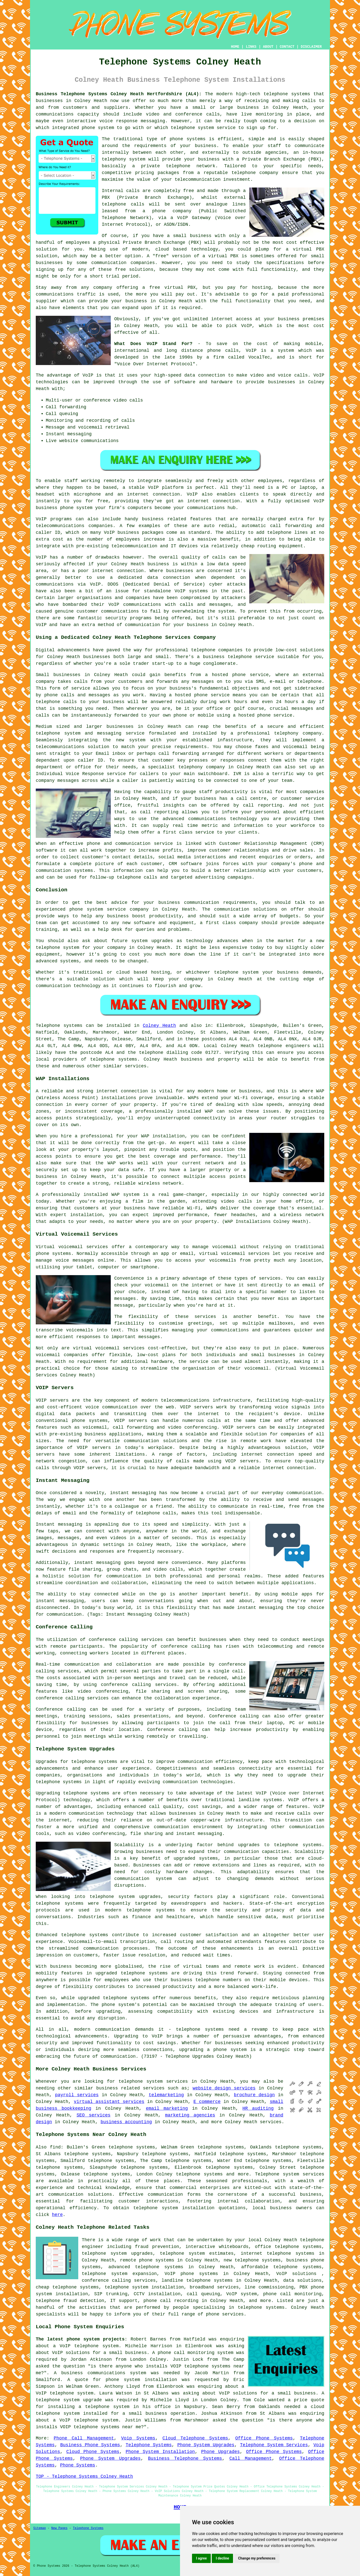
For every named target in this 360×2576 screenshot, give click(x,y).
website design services (224, 2088)
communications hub (211, 507)
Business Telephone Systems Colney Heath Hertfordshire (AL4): (119, 94)
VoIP (246, 325)
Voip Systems (138, 2438)
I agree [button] (201, 2558)
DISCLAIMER (311, 47)
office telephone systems (288, 2246)
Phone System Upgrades (205, 2444)
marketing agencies (190, 2115)
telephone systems (287, 94)
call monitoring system (204, 2352)
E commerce (207, 2101)
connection (211, 375)
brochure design (254, 2094)
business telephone (227, 656)
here (57, 2214)
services (271, 2121)
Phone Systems (77, 2465)
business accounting (126, 2121)
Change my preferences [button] (256, 2558)
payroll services (76, 2094)
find (55, 2147)
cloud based (171, 249)
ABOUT (268, 47)
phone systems (187, 139)
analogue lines (226, 204)
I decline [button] (222, 2558)
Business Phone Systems (90, 2444)
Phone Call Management (84, 2438)
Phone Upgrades (220, 2451)
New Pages (59, 2528)
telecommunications (185, 1400)
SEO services (93, 2115)
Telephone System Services (274, 2444)
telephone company (255, 172)
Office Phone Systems (264, 2438)
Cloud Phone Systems (92, 2451)
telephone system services (153, 2081)
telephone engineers (284, 1045)
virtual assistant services (109, 2101)
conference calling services (126, 1639)
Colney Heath (159, 1025)
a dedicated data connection (150, 577)
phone (213, 2314)
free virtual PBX (172, 287)
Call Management (250, 2458)
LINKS (251, 47)
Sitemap (39, 2528)
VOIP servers (238, 1427)
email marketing (167, 2108)
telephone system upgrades (117, 2253)
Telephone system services (289, 2174)
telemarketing (166, 2094)
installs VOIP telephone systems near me (88, 2426)
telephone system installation (173, 2207)
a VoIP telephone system (85, 2345)
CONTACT (287, 47)
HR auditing (258, 2108)
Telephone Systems (149, 2444)
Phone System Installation (160, 2451)
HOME (235, 47)
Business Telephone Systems (185, 2458)
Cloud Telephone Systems (195, 2438)
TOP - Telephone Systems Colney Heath (84, 2476)
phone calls (222, 350)
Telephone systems (59, 1025)
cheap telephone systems (67, 2287)
